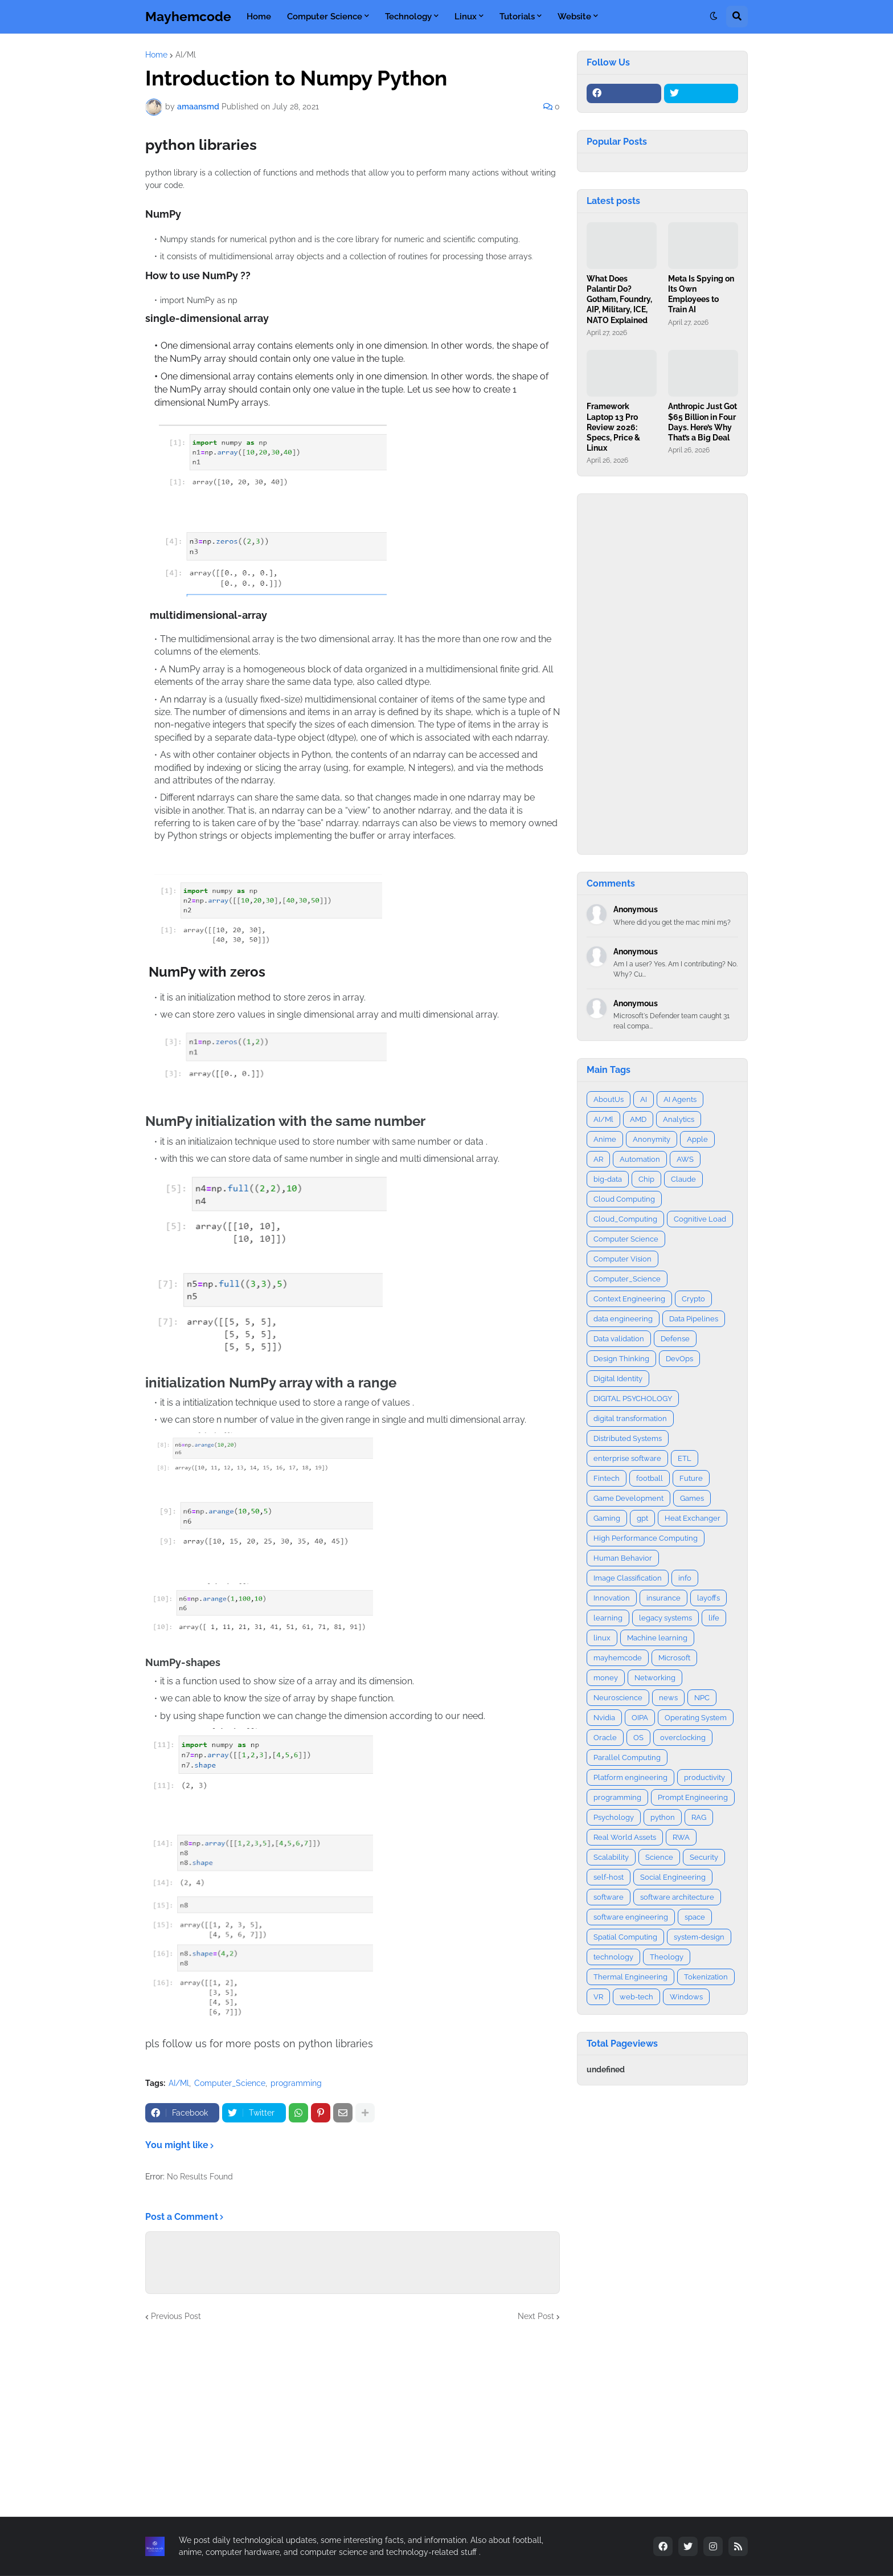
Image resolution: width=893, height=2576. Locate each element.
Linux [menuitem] (465, 16)
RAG (698, 1817)
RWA (681, 1837)
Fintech (606, 1478)
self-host (608, 1877)
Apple (697, 1139)
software (608, 1897)
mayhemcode (617, 1658)
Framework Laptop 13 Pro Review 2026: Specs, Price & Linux (613, 427)
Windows (686, 1997)
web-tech (636, 1997)
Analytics (678, 1119)
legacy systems (665, 1618)
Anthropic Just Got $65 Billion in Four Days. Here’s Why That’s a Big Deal (702, 422)
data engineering (623, 1318)
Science (659, 1857)
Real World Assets (624, 1837)
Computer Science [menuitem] (324, 16)
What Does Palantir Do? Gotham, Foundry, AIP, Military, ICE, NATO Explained (619, 299)
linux (602, 1638)
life (713, 1618)
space (695, 1917)
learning (607, 1618)
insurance (663, 1598)
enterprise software (627, 1458)
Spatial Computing (625, 1937)
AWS (685, 1159)
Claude (683, 1179)
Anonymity (651, 1139)
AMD (638, 1119)
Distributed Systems (627, 1438)
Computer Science (625, 1239)
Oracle (605, 1737)
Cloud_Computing (625, 1219)
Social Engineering (673, 1877)
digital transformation (630, 1418)
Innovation (611, 1598)
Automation (640, 1159)
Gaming (606, 1518)
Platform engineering (630, 1777)
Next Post (536, 2316)
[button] (713, 16)
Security (704, 1857)
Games (692, 1498)
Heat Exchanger (692, 1518)
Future (691, 1478)
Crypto (693, 1299)
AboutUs (608, 1099)
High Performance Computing (645, 1538)
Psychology (613, 1817)
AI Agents (680, 1099)
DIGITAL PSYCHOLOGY (632, 1398)
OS (638, 1737)
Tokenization (706, 1977)
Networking (654, 1677)
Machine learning (657, 1638)
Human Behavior (622, 1558)
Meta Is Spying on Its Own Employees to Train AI (701, 294)
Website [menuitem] (574, 16)
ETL (684, 1458)
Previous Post (176, 2316)
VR (598, 1997)
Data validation (618, 1338)
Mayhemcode (188, 16)
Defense (675, 1338)
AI (643, 1099)
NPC (702, 1697)
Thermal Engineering (630, 1977)
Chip (646, 1179)
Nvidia (604, 1717)
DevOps (679, 1358)
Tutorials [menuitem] (517, 16)
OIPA (640, 1717)
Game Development (628, 1498)
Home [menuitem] (259, 16)
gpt (642, 1518)
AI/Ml (185, 55)
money (605, 1677)
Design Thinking (621, 1358)
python (662, 1817)
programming (296, 2083)
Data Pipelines (693, 1318)
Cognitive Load (700, 1219)
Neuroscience (617, 1697)
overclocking (683, 1737)
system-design (699, 1937)
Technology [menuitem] (408, 16)
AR (598, 1159)
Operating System (696, 1717)
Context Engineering (629, 1299)
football (649, 1478)
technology (613, 1957)
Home (156, 55)
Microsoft (674, 1658)
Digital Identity (617, 1378)
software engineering (630, 1917)
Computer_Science (229, 2083)
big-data (607, 1179)
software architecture (677, 1897)
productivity (704, 1777)
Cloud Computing (624, 1199)
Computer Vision (622, 1259)
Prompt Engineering (693, 1797)
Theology (666, 1957)
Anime (604, 1139)
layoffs (708, 1598)
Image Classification (627, 1578)
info (684, 1578)
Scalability (611, 1857)
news (668, 1697)
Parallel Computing (627, 1757)
